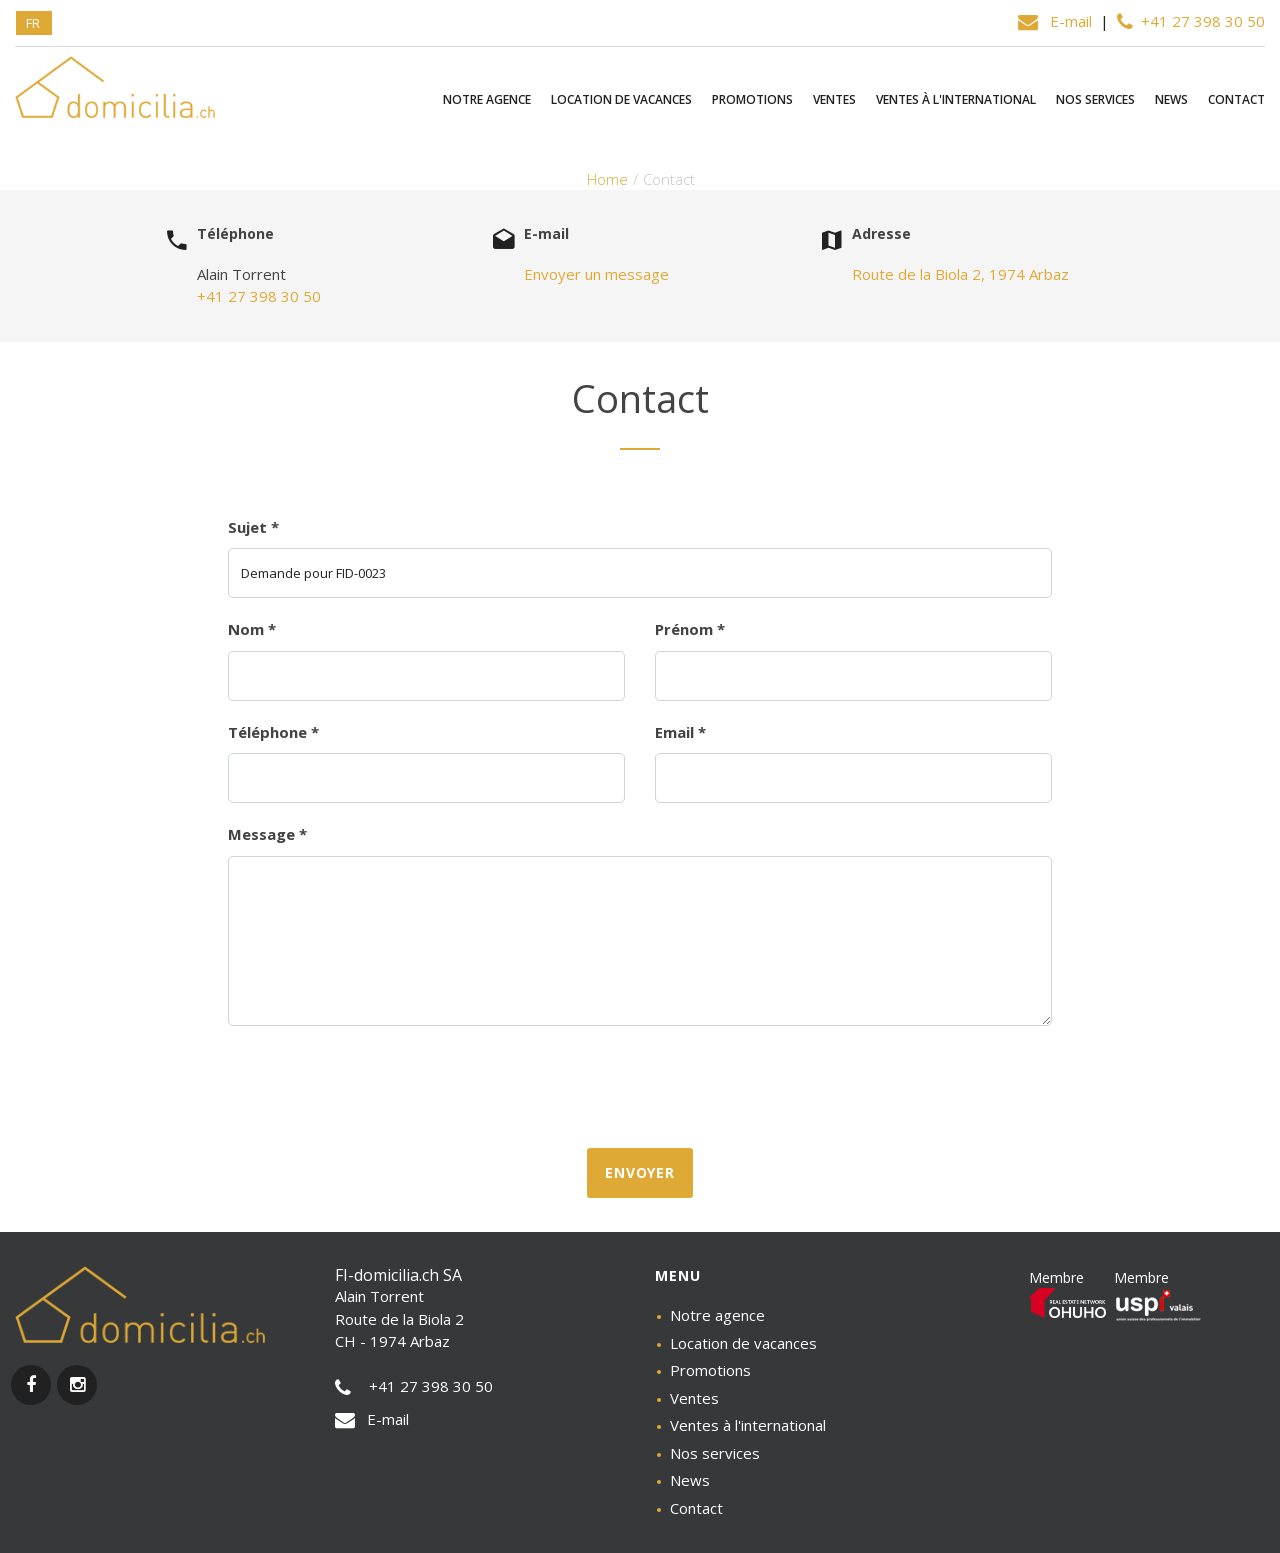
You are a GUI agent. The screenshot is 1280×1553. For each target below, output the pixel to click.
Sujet (253, 527)
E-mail (1057, 21)
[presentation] (640, 1085)
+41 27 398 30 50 (1191, 21)
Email (680, 732)
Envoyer (640, 1172)
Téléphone (273, 732)
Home (607, 179)
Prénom (690, 629)
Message (267, 834)
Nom (252, 629)
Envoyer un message (596, 274)
